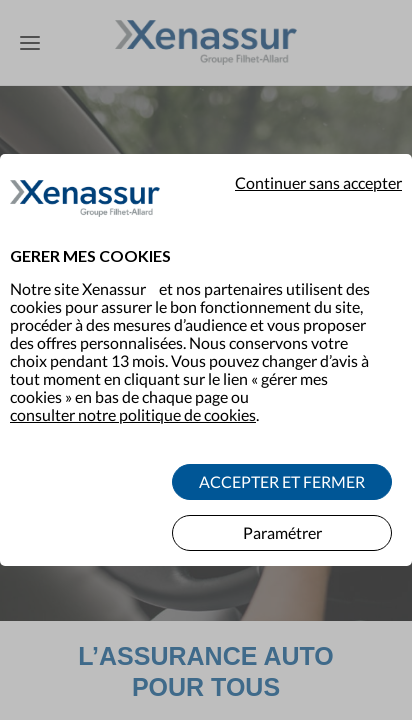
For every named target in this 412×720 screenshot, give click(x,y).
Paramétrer (282, 520)
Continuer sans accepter (318, 171)
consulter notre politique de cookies (133, 403)
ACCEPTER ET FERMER (282, 469)
